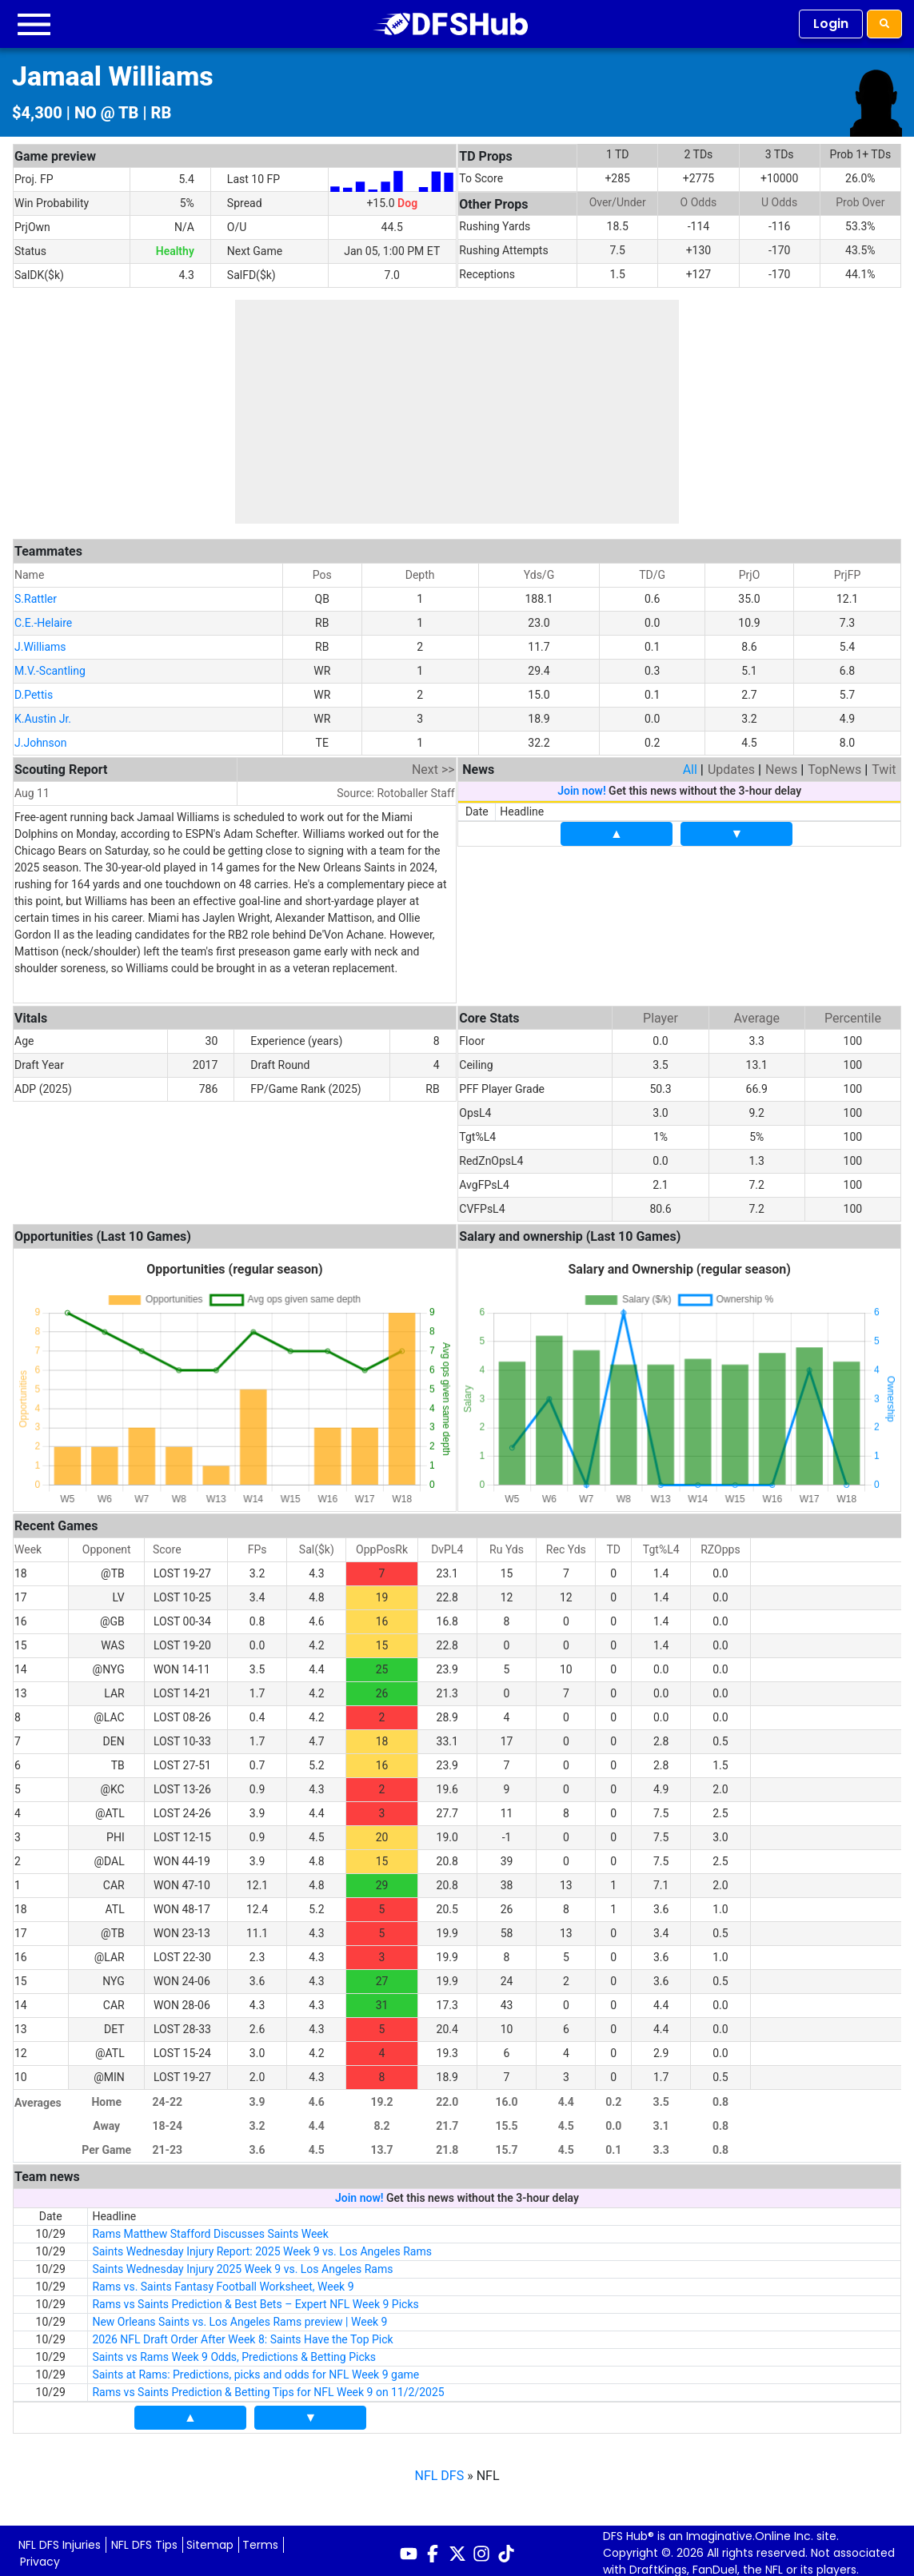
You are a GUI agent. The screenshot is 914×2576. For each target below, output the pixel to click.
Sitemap (209, 2539)
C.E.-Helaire (43, 617)
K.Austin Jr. (42, 713)
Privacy (40, 2556)
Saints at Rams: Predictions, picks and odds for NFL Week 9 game (255, 2369)
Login (830, 23)
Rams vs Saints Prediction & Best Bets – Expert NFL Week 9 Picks (255, 2298)
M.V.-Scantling (50, 665)
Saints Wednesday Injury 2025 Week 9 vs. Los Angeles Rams (242, 2263)
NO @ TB (106, 112)
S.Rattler (35, 593)
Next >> (433, 764)
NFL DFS (440, 2470)
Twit (884, 764)
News (781, 764)
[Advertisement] (457, 412)
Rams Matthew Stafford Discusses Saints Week (210, 2228)
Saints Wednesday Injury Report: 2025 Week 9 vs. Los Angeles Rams (261, 2245)
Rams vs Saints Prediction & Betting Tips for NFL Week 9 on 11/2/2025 (268, 2386)
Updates (731, 764)
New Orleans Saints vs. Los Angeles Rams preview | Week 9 (239, 2316)
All (690, 764)
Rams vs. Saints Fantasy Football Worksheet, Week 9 (222, 2281)
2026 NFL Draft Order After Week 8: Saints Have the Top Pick (242, 2333)
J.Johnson (40, 737)
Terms (260, 2539)
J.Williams (40, 641)
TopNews (834, 764)
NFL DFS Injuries (59, 2539)
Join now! (581, 785)
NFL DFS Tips (144, 2539)
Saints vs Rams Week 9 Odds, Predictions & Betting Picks (234, 2351)
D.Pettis (33, 689)
